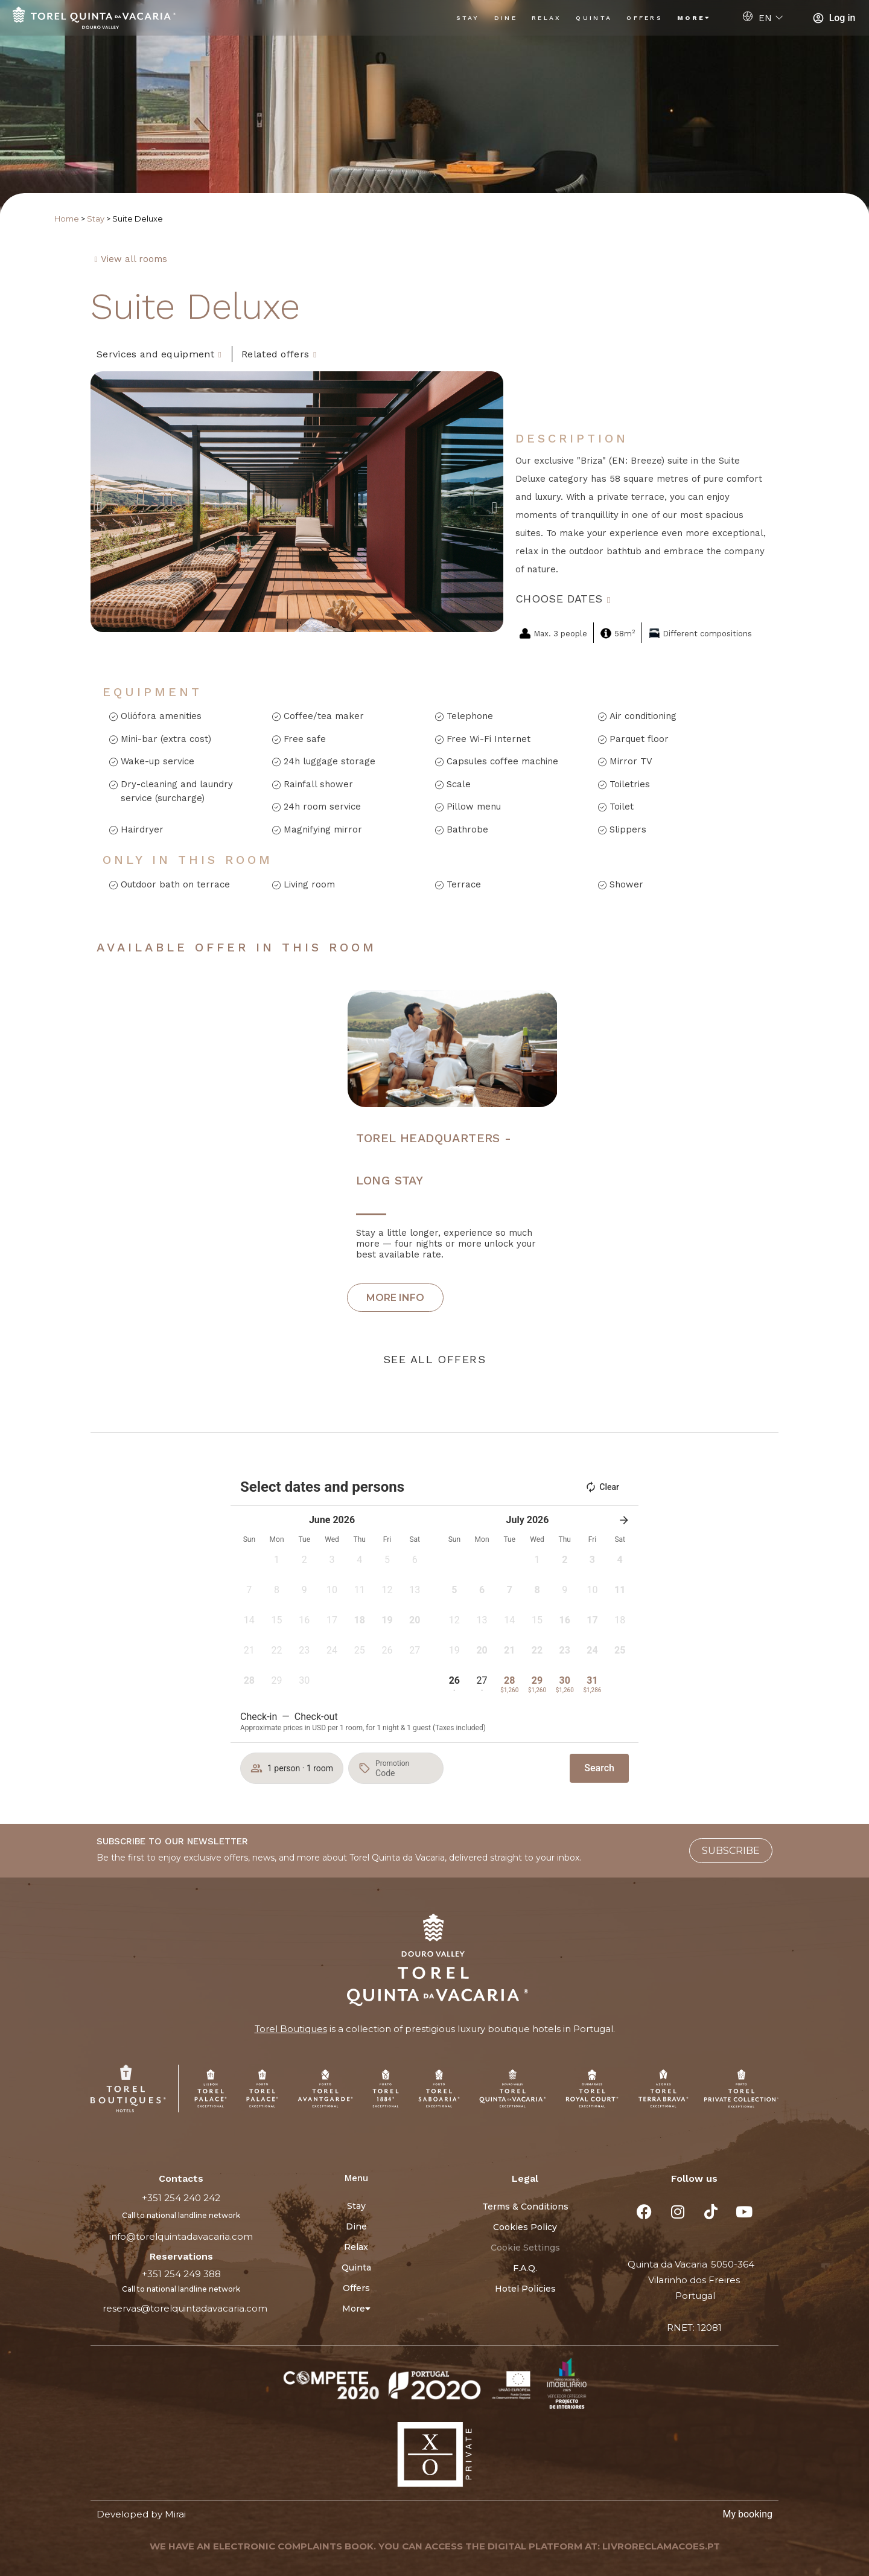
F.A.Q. (525, 2268)
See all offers (434, 1359)
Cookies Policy (525, 2227)
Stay (468, 18)
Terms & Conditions (525, 2206)
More (694, 18)
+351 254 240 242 (181, 2198)
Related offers (275, 354)
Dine (505, 18)
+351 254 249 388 (181, 2274)
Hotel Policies (525, 2288)
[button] (99, 507)
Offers (644, 18)
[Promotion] (404, 1773)
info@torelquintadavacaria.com (181, 2236)
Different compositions (707, 633)
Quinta (594, 18)
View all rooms (134, 259)
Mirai (175, 2514)
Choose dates (558, 598)
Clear (602, 1487)
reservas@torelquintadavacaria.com (185, 2308)
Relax (547, 18)
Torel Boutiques (291, 2028)
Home (66, 218)
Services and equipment (155, 354)
